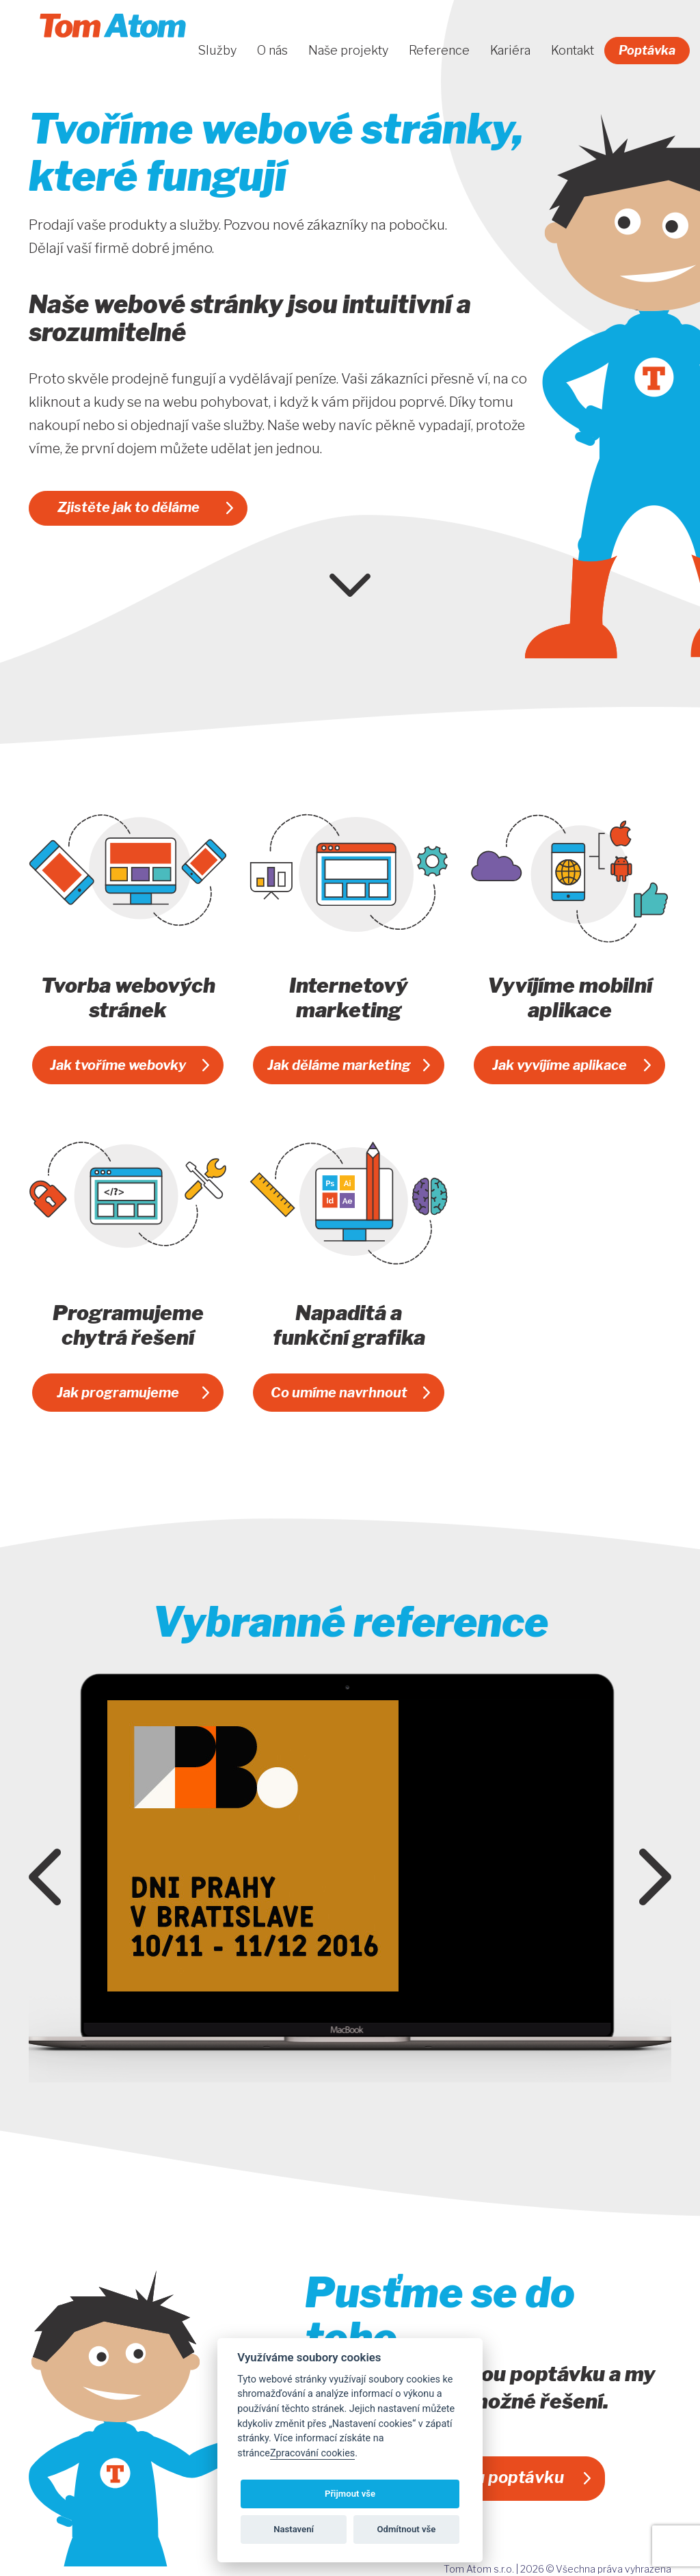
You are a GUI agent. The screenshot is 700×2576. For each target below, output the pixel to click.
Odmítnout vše (406, 2529)
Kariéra (510, 50)
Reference (439, 50)
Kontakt (572, 50)
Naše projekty (348, 50)
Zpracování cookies (312, 2453)
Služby (217, 50)
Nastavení (293, 2529)
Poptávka (647, 50)
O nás (272, 50)
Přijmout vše (350, 2493)
